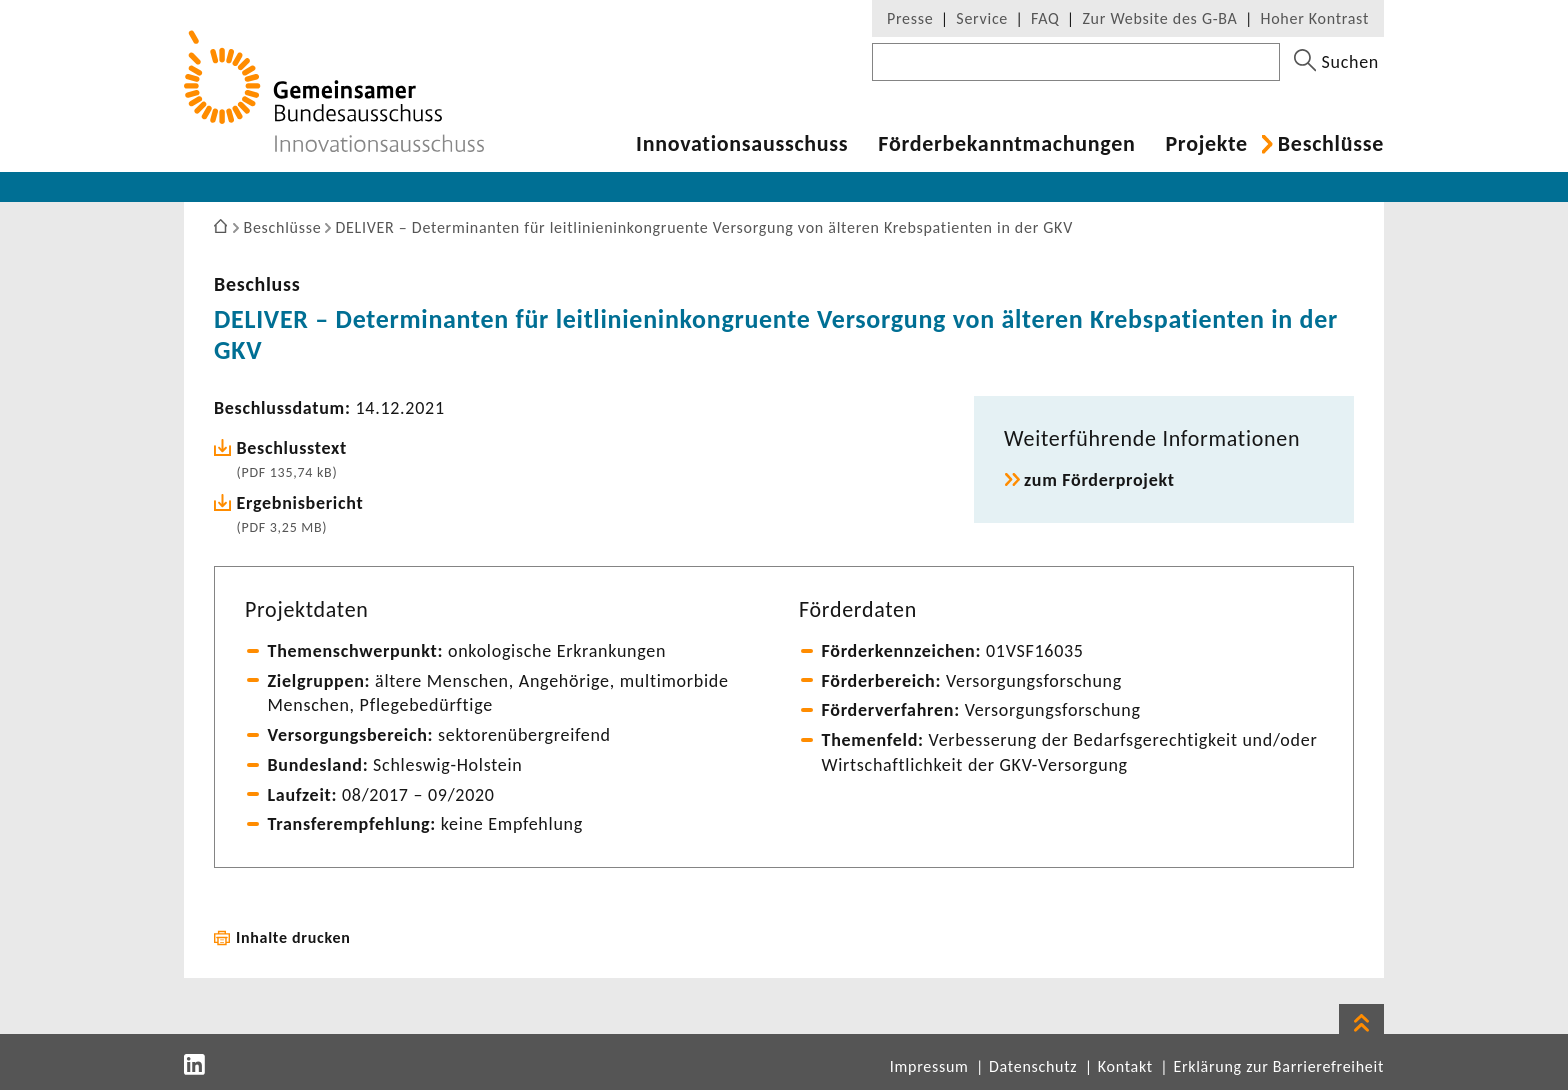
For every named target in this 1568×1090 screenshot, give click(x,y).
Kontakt (1125, 1066)
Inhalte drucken (293, 937)
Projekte (1206, 144)
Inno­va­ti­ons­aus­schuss (742, 144)
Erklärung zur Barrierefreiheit (1278, 1066)
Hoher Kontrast (1315, 18)
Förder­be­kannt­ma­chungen (1006, 144)
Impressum (929, 1066)
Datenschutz (1033, 1066)
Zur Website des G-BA (1162, 18)
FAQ (1045, 18)
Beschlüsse (1331, 144)
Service (982, 18)
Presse (910, 18)
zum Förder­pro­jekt (1099, 480)
